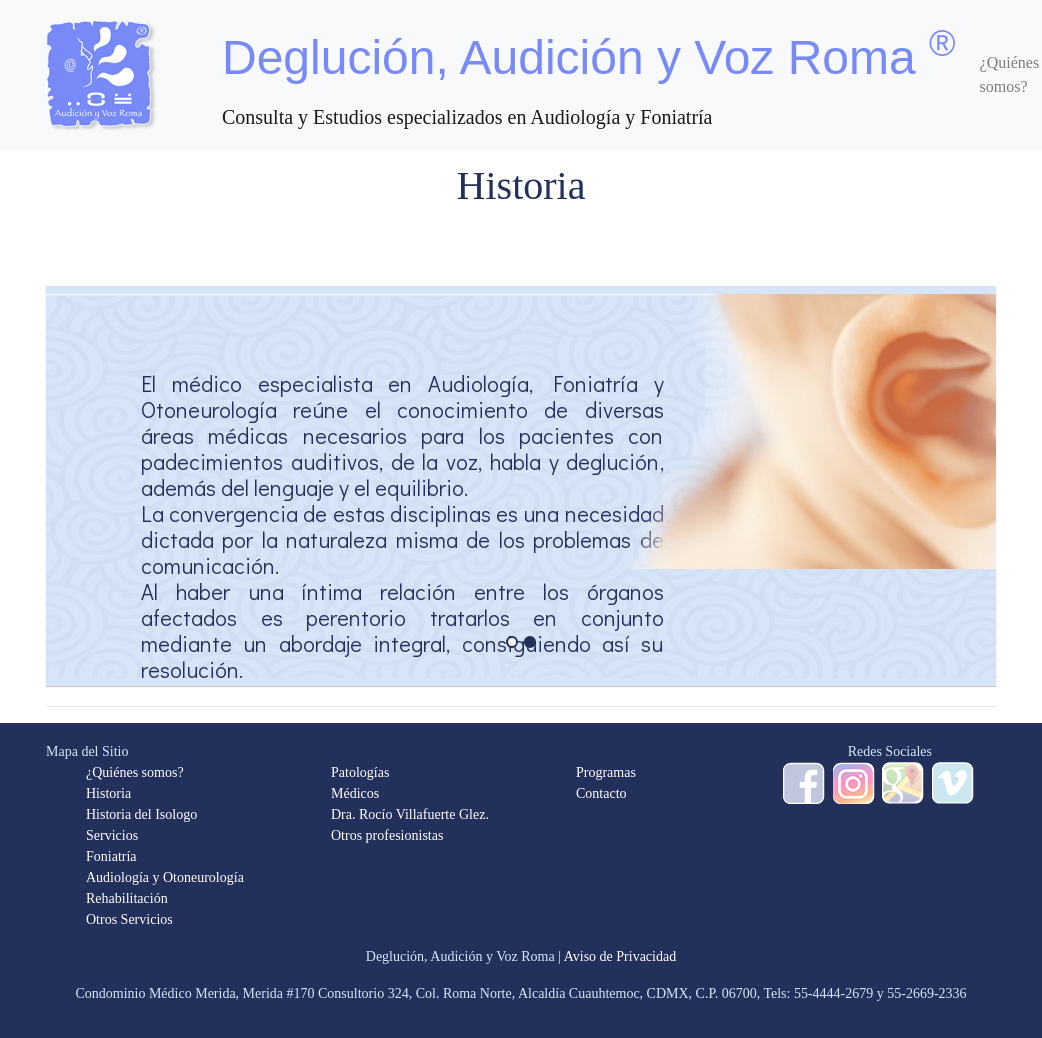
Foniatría (111, 856)
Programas (606, 772)
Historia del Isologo (141, 814)
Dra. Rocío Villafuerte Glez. (410, 814)
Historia (108, 793)
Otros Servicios (129, 919)
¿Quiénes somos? (135, 772)
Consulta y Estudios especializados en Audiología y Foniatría (467, 117)
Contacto (601, 793)
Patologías (360, 772)
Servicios (112, 835)
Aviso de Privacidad (620, 956)
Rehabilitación (127, 898)
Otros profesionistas (387, 835)
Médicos (355, 793)
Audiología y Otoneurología (165, 877)
